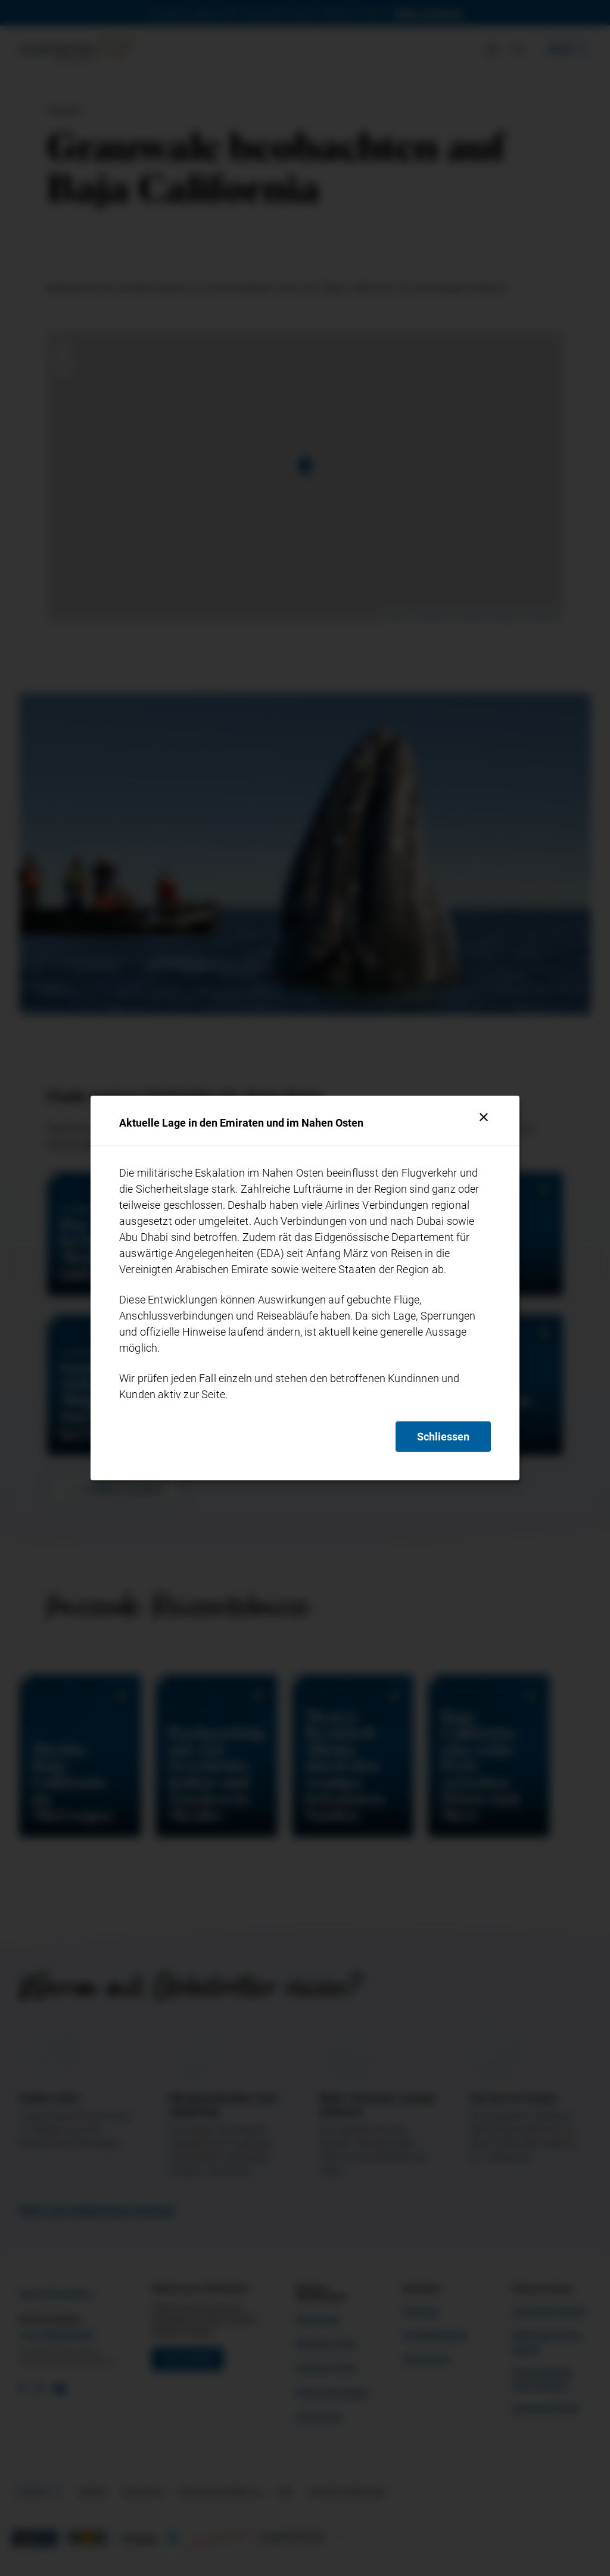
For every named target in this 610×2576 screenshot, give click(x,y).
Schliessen (443, 1436)
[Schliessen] (484, 1117)
